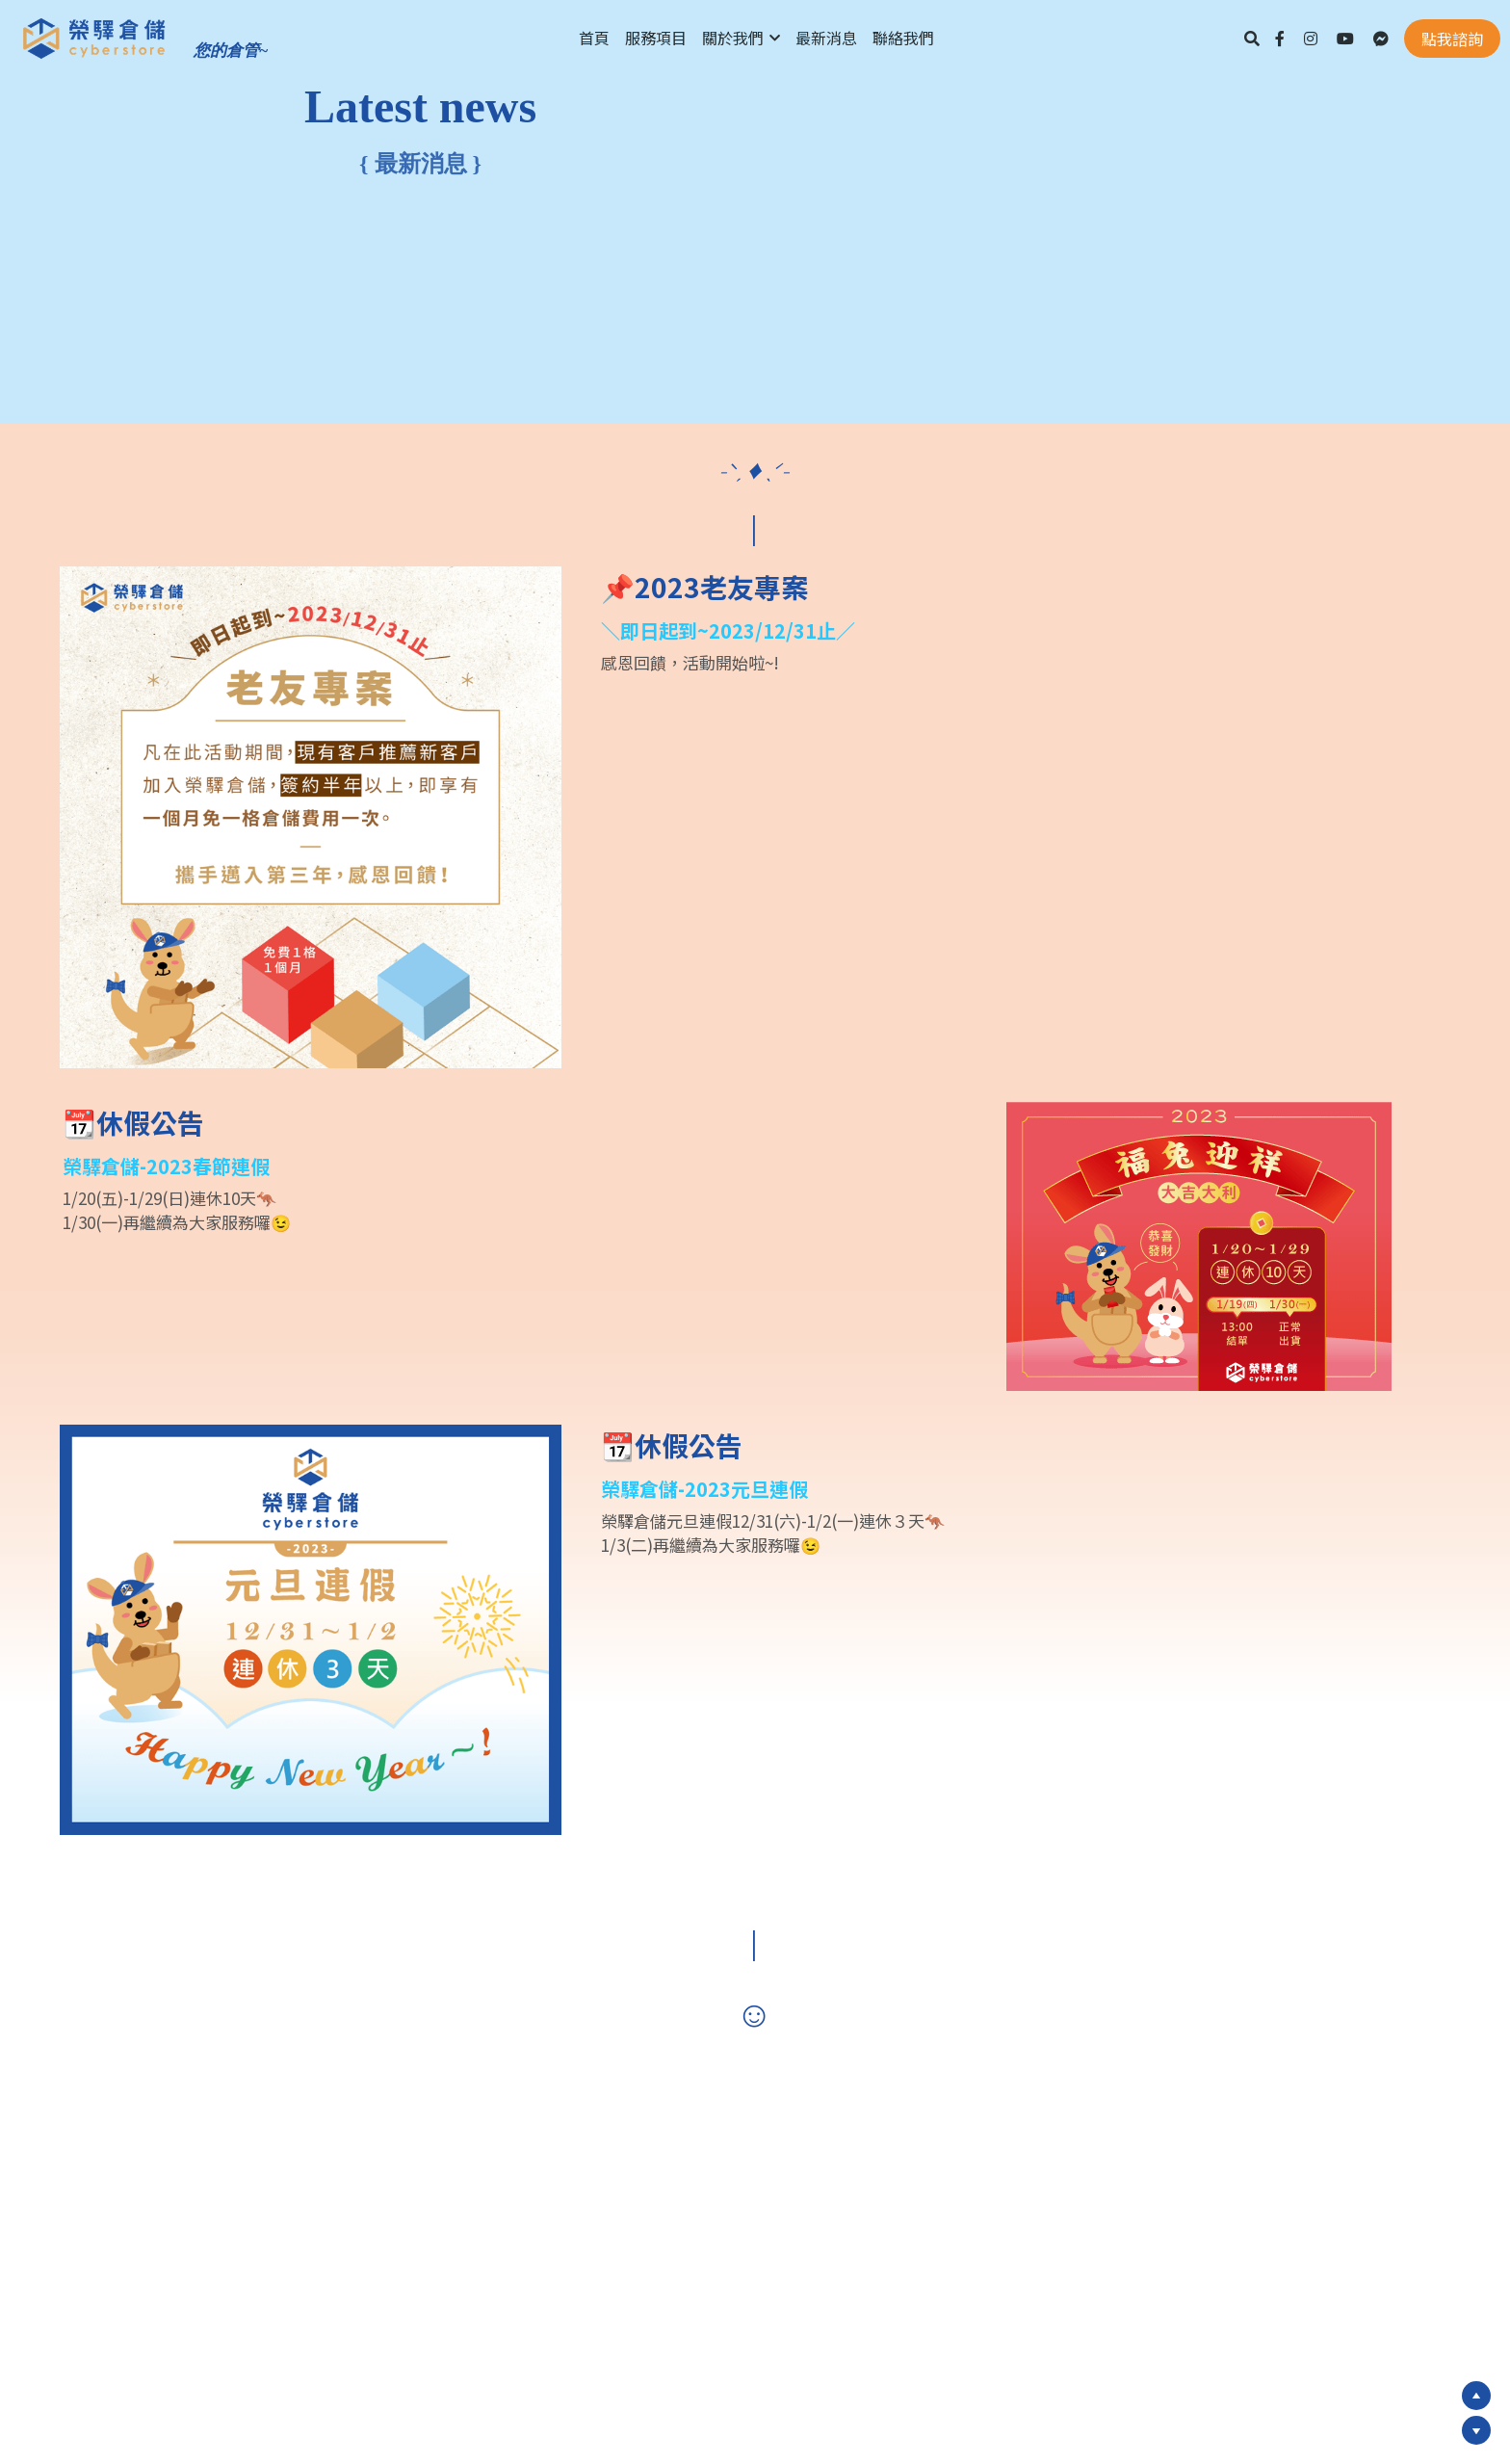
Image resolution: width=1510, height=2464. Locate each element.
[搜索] (1252, 38)
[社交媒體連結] (1280, 38)
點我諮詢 (1452, 38)
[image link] (94, 37)
